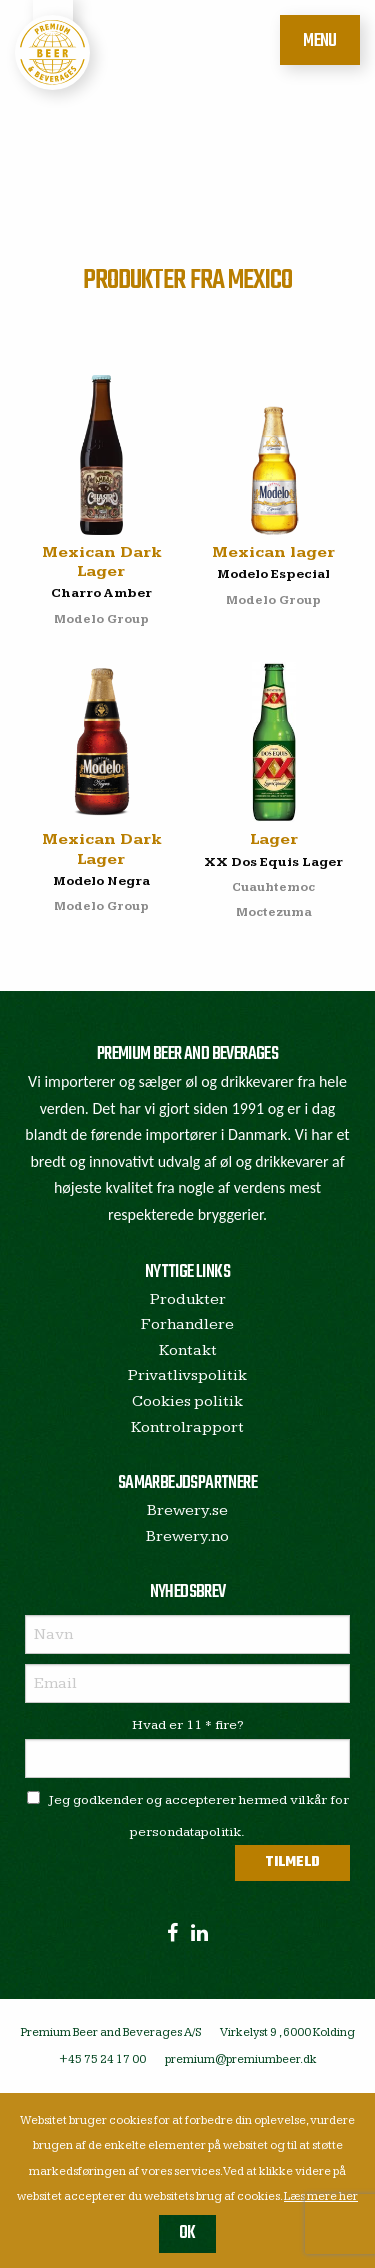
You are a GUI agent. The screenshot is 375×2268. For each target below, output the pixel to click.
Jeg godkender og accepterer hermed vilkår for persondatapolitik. (188, 1815)
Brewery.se (187, 1510)
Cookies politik (187, 1401)
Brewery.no (187, 1536)
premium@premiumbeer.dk (241, 2059)
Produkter (188, 1299)
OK (187, 2233)
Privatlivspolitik (187, 1375)
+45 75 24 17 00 (102, 2059)
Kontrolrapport (187, 1427)
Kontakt (188, 1350)
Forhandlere (187, 1324)
